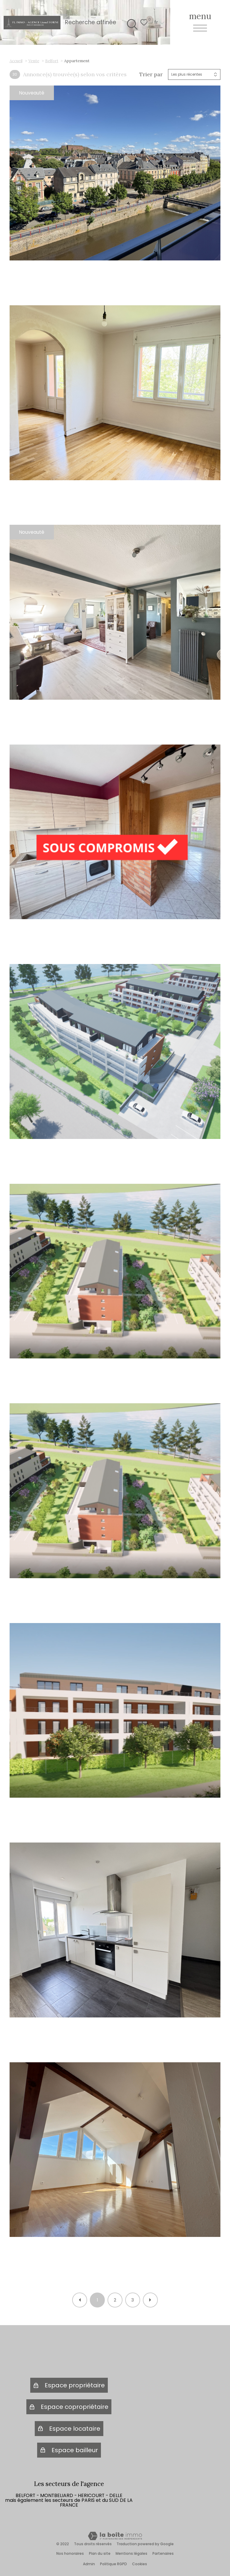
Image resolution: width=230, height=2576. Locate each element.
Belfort (51, 60)
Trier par (151, 74)
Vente (33, 60)
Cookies (139, 2563)
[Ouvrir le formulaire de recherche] (130, 22)
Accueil (16, 60)
